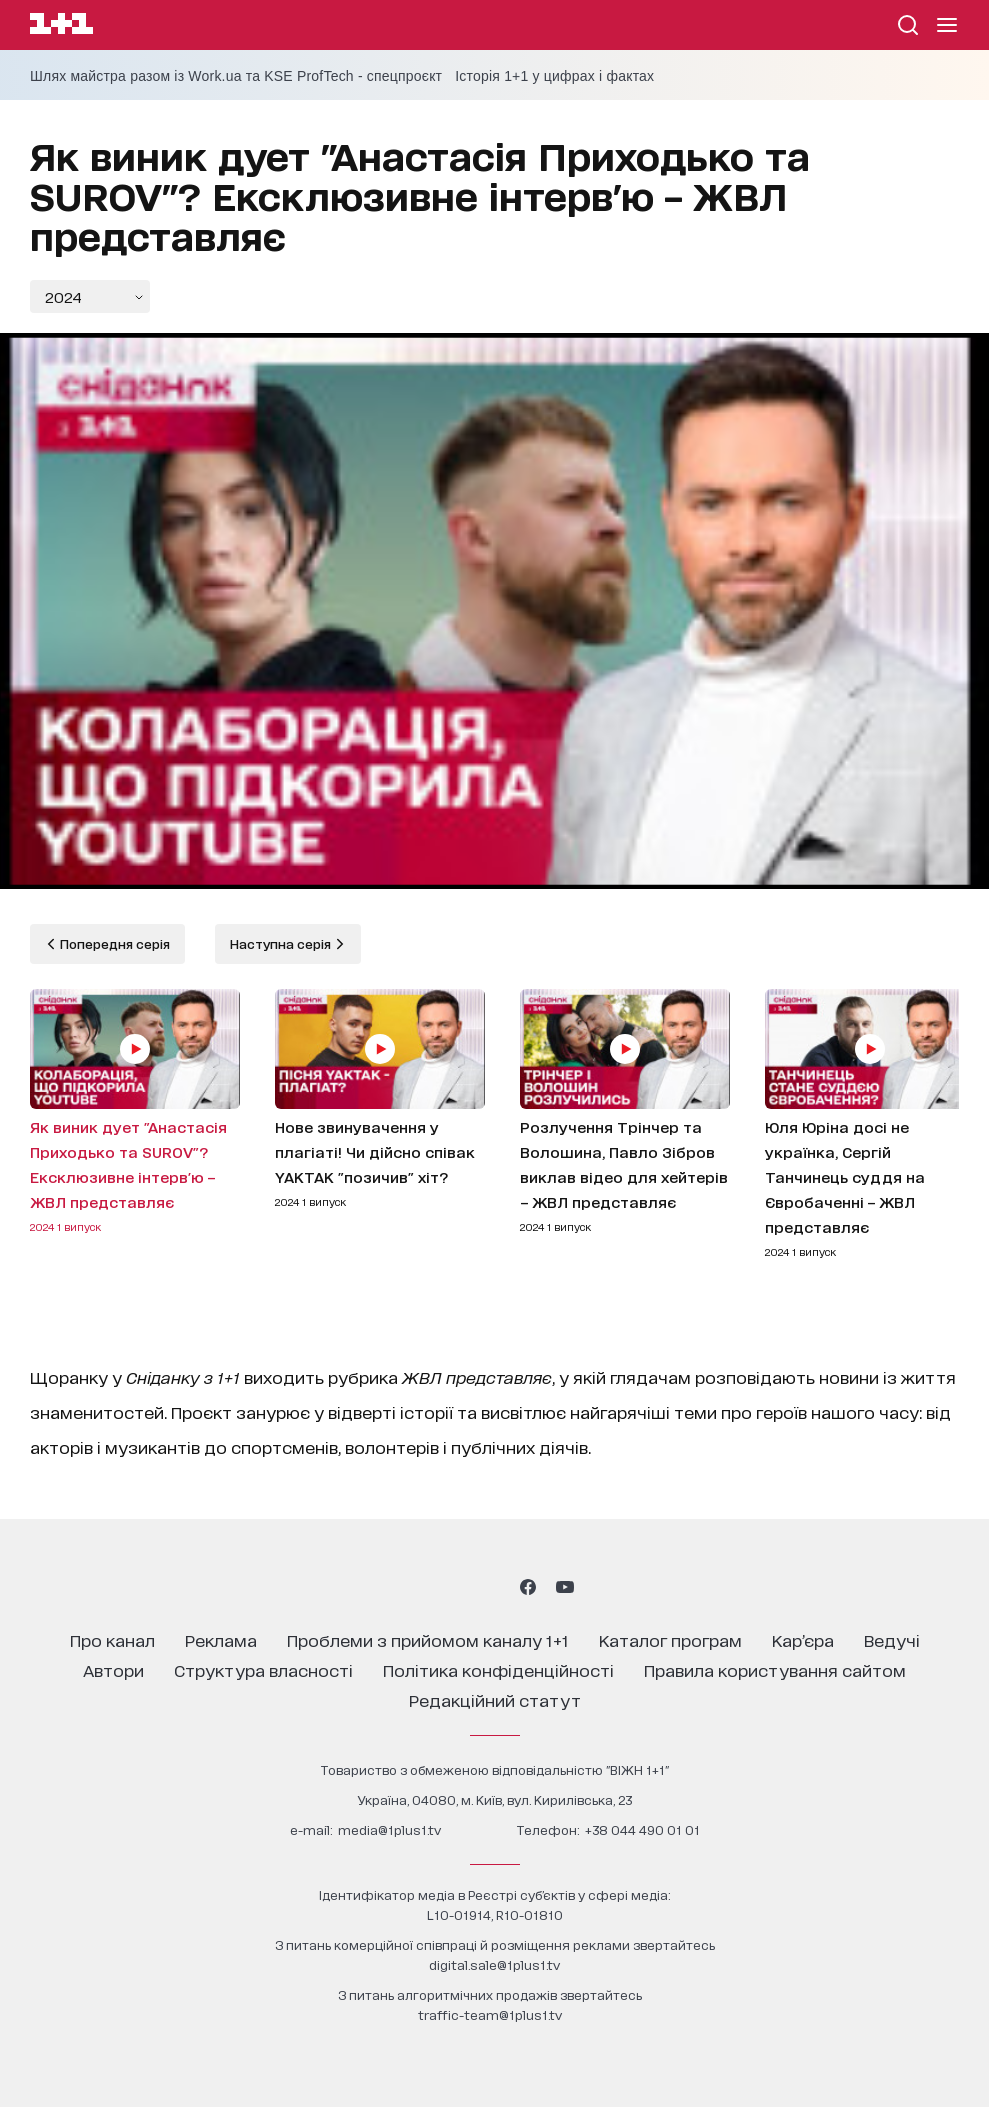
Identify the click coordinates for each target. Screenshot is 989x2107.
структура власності (263, 1669)
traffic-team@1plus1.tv (490, 2014)
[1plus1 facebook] (528, 1587)
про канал (112, 1639)
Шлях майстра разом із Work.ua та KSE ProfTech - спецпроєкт (236, 76)
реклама (221, 1639)
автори (113, 1669)
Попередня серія (113, 943)
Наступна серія (282, 943)
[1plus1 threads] (458, 1587)
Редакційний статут (495, 1699)
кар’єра (803, 1639)
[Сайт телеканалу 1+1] (61, 26)
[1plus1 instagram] (423, 1587)
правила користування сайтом (775, 1669)
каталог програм (670, 1639)
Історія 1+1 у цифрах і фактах (554, 76)
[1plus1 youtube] (565, 1587)
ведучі (892, 1639)
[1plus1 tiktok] (493, 1587)
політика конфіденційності (498, 1669)
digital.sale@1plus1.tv (494, 1964)
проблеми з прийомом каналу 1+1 (428, 1639)
